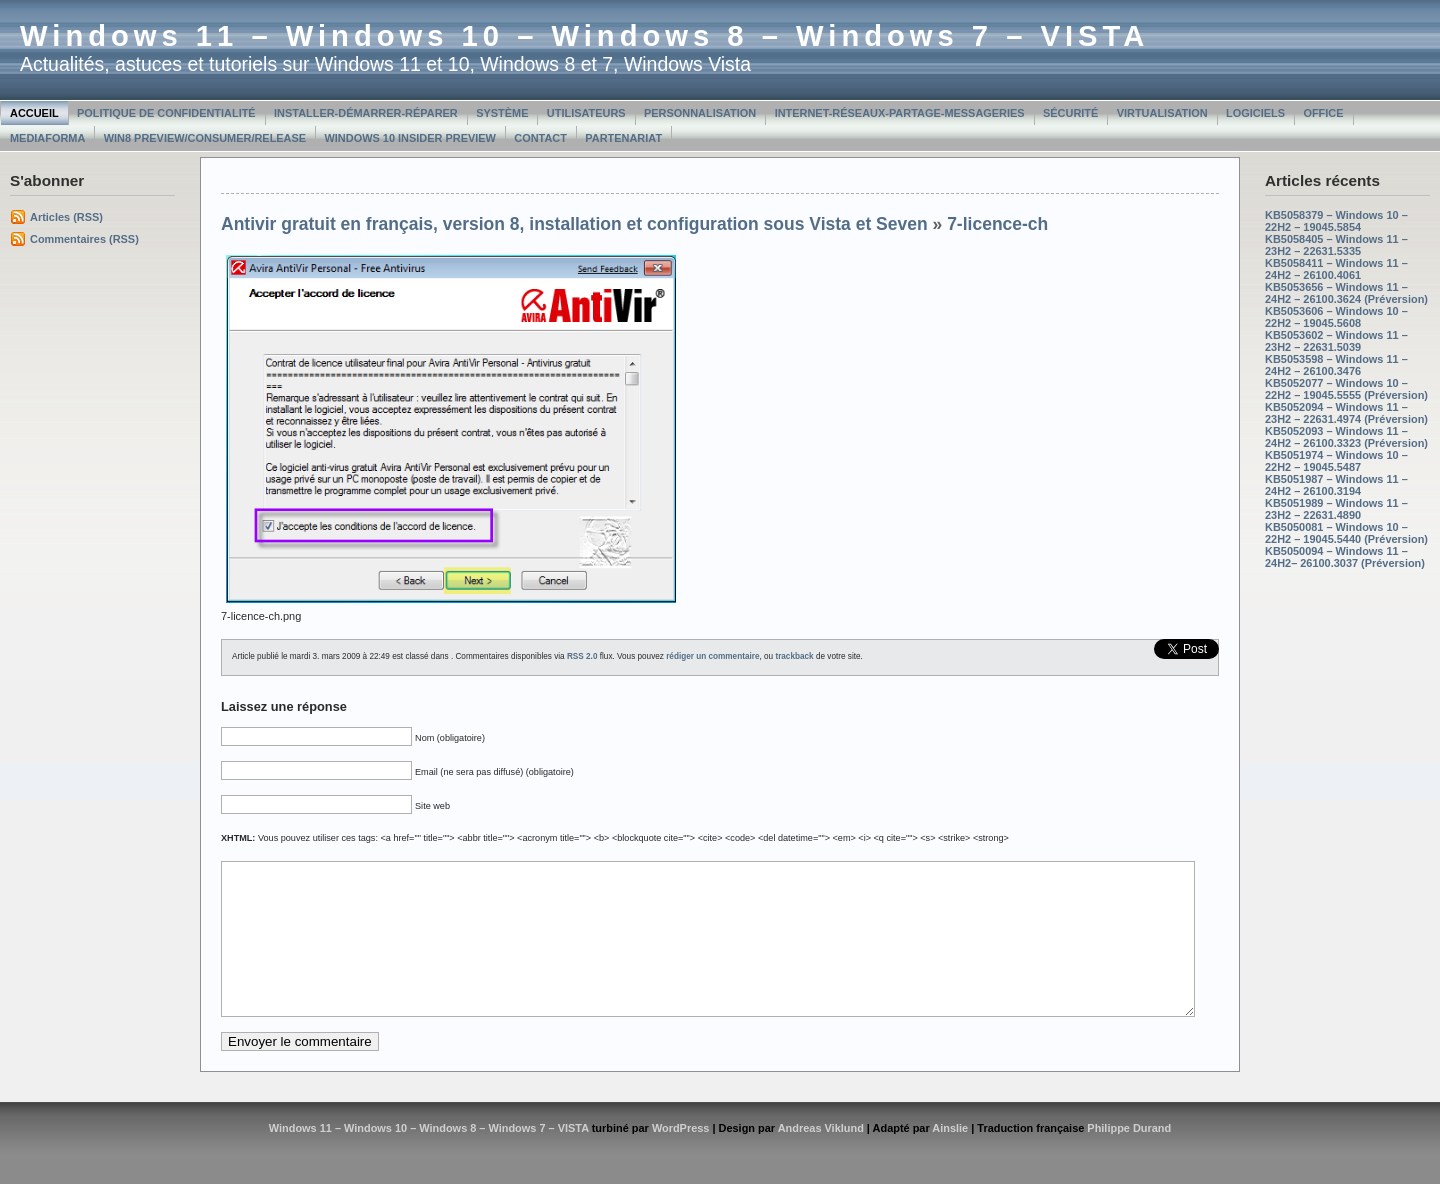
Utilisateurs (586, 113)
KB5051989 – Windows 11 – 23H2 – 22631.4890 (1336, 509)
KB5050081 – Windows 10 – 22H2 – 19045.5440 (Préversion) (1346, 533)
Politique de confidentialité (166, 113)
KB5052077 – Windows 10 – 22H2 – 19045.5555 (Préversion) (1346, 389)
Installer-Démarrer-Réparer (366, 113)
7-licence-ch (997, 224)
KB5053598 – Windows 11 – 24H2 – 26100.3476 (1336, 365)
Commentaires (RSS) (84, 239)
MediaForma (47, 138)
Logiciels (1255, 113)
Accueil (34, 113)
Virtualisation (1162, 113)
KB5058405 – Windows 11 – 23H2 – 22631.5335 (1336, 245)
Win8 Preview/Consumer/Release (205, 138)
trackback (794, 656)
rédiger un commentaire (712, 656)
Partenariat (623, 138)
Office (1323, 113)
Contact (540, 138)
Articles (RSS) (66, 217)
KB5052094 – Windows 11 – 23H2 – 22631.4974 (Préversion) (1346, 413)
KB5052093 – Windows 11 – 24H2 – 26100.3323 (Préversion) (1346, 437)
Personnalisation (700, 113)
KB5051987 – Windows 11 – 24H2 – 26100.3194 (1336, 485)
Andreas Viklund (821, 1158)
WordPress (681, 1158)
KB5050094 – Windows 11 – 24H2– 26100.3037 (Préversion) (1345, 557)
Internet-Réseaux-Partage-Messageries (900, 113)
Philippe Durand (1129, 1158)
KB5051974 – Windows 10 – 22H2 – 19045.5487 (1336, 461)
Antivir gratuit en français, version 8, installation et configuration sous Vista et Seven (574, 224)
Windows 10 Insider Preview (410, 138)
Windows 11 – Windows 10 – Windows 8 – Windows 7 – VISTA (584, 36)
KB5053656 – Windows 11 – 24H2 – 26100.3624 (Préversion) (1346, 293)
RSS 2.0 (582, 656)
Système (502, 113)
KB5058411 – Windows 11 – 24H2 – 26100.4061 (1336, 269)
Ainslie (950, 1158)
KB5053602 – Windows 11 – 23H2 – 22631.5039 (1336, 341)
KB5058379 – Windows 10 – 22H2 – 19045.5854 (1336, 221)
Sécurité (1070, 113)
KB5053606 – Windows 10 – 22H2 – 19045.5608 (1336, 317)
